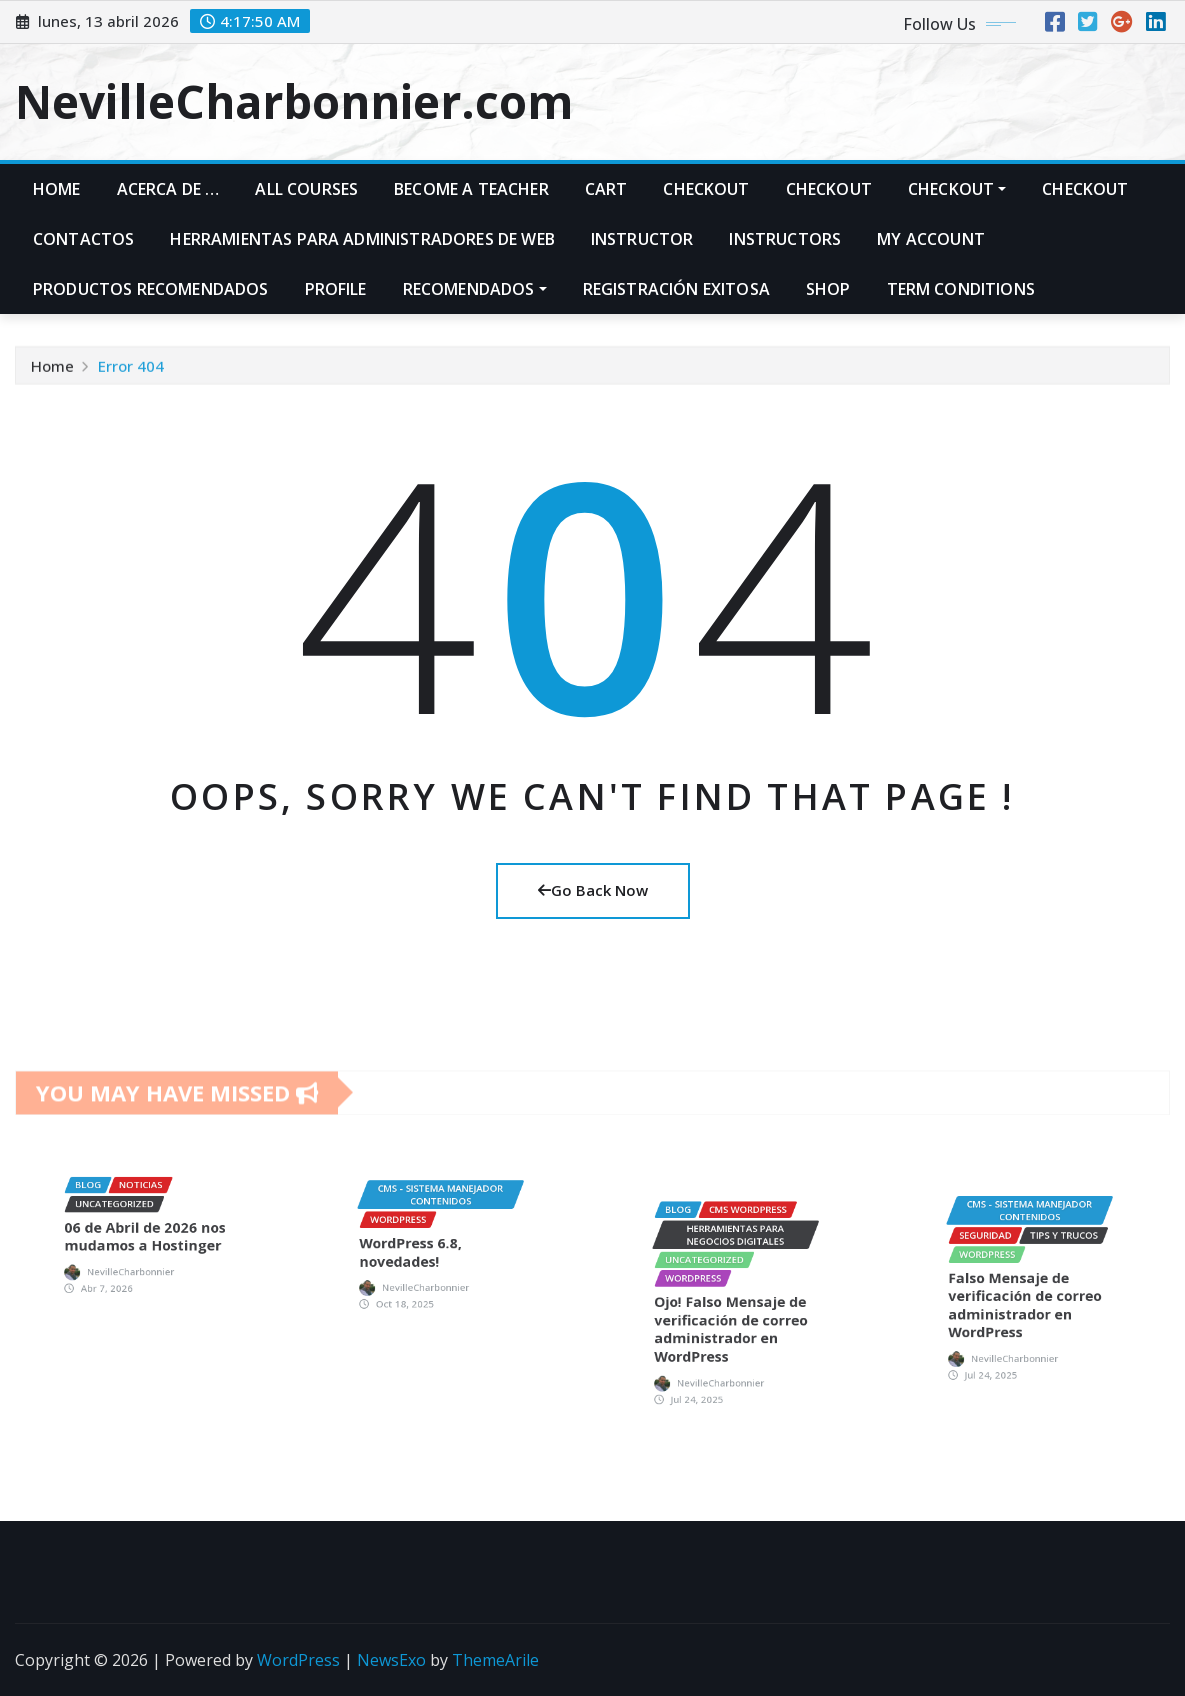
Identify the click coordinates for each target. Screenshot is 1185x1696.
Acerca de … (168, 189)
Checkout (706, 189)
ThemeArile (495, 1660)
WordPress (298, 1660)
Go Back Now (593, 890)
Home (57, 189)
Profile (336, 289)
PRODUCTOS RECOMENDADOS (151, 289)
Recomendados (475, 289)
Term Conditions (961, 289)
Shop (828, 289)
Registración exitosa (676, 289)
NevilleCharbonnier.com (294, 101)
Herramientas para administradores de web (362, 239)
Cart (606, 189)
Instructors (785, 239)
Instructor (642, 239)
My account (931, 239)
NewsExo (391, 1660)
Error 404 (131, 376)
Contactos (83, 239)
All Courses (306, 189)
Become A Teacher (471, 189)
